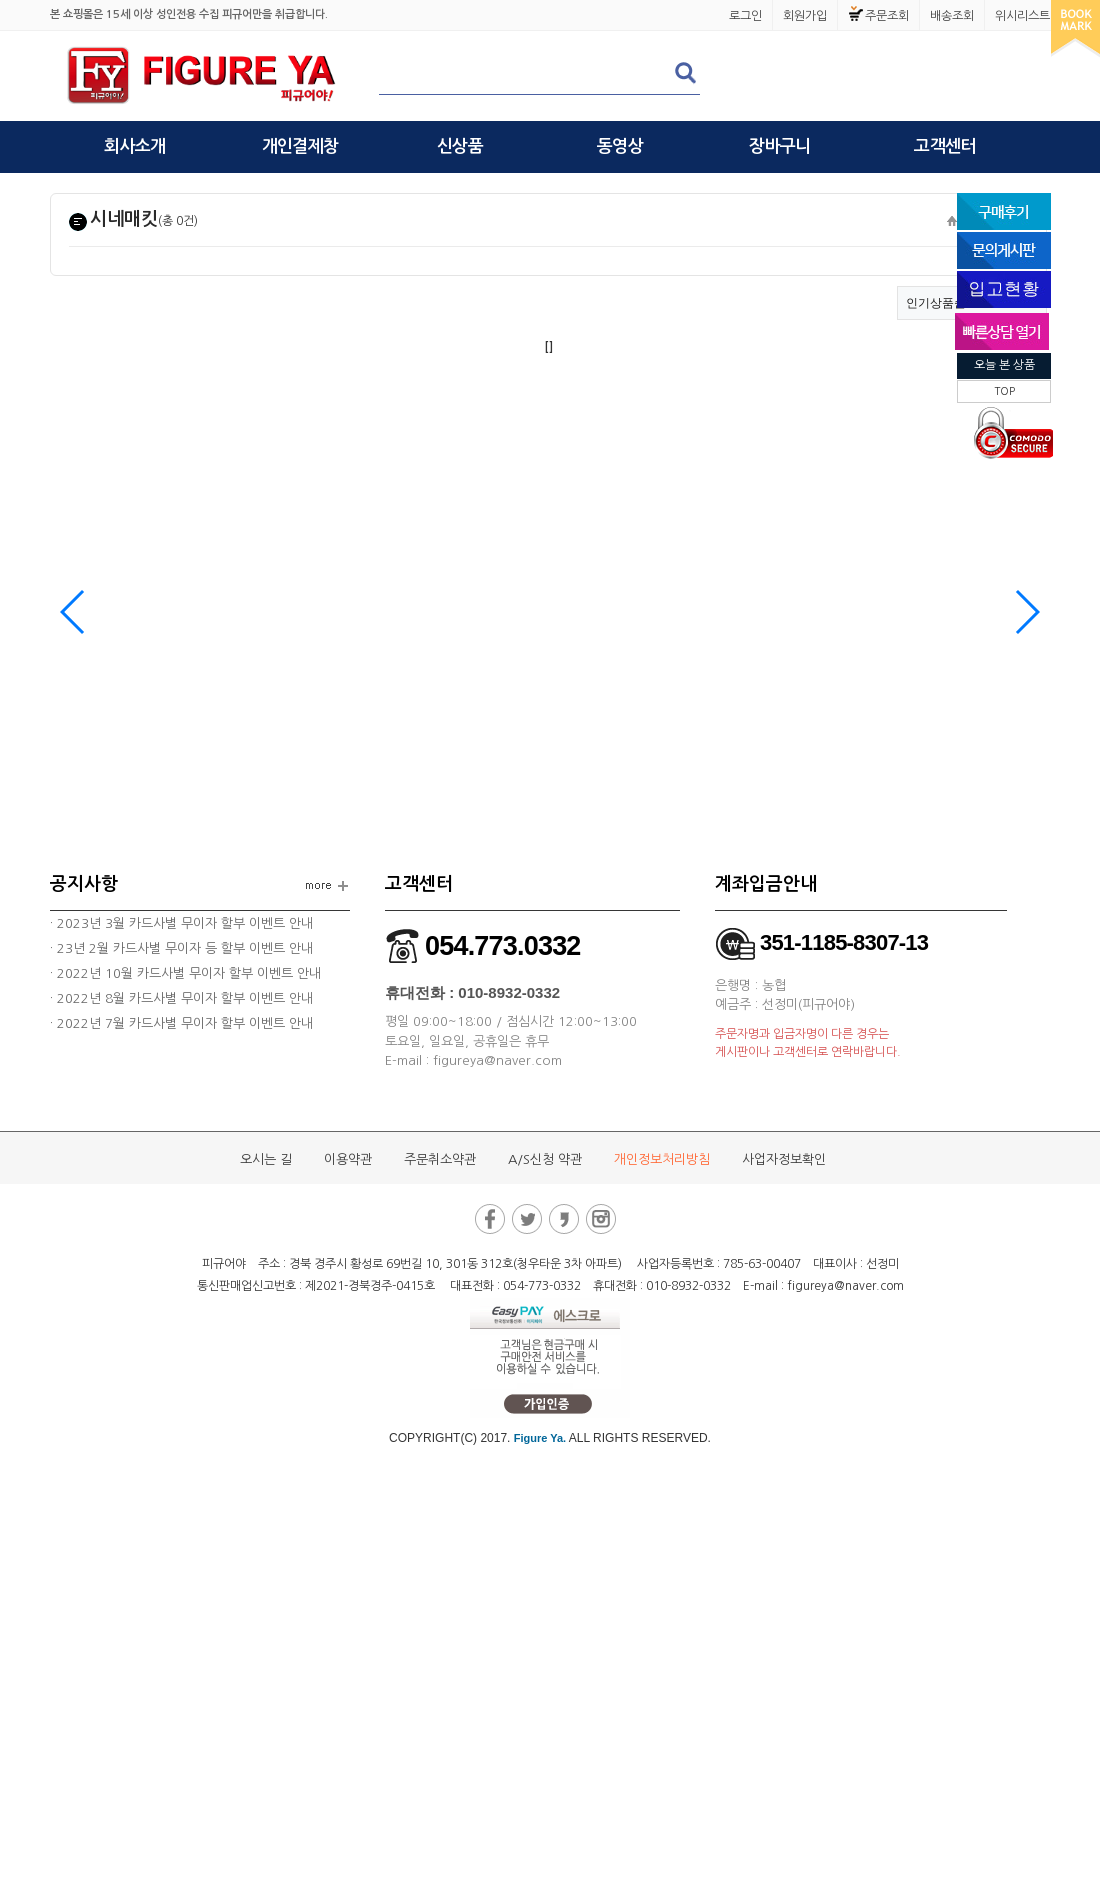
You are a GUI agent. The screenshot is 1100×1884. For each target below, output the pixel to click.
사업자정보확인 (784, 1159)
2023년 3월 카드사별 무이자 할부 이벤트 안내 (183, 923)
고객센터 (944, 146)
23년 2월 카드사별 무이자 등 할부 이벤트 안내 (183, 948)
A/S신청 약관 (545, 1159)
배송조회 (952, 16)
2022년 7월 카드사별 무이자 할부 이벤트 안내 (183, 1023)
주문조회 (887, 16)
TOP (1004, 391)
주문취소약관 (440, 1159)
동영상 (620, 146)
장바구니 (779, 146)
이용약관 (348, 1159)
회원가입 (805, 16)
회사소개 (134, 146)
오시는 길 (266, 1159)
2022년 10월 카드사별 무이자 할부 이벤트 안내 (187, 973)
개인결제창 (300, 146)
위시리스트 (1022, 16)
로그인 (745, 16)
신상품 (460, 146)
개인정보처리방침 (662, 1159)
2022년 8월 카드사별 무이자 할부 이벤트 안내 (183, 998)
